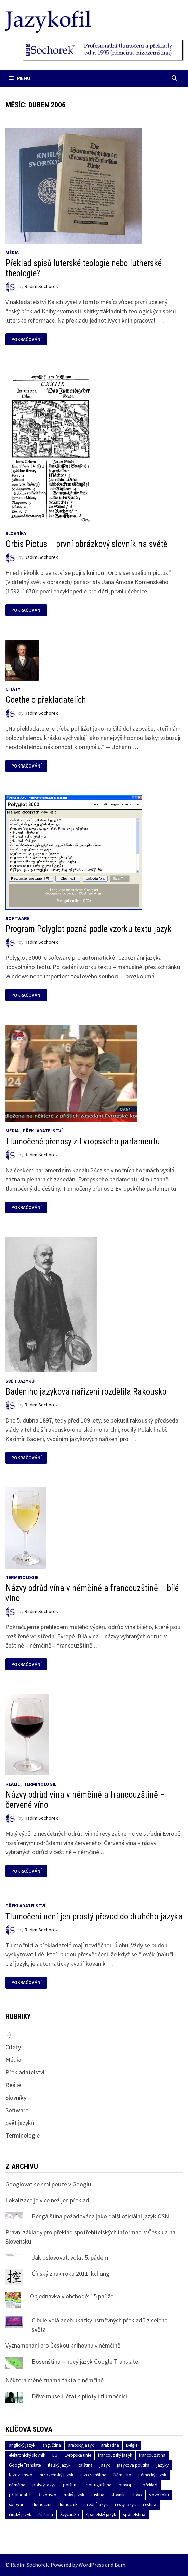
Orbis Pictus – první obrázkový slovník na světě (86, 544)
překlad (150, 2485)
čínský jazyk (20, 2514)
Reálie (12, 1784)
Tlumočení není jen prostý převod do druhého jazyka (94, 1916)
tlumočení (41, 2504)
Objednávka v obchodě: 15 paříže (71, 2296)
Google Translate (25, 2465)
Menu (19, 78)
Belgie (131, 2445)
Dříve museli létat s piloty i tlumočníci (79, 2396)
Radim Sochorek (41, 287)
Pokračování (26, 339)
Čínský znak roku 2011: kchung (70, 2273)
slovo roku (159, 2495)
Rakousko (47, 2495)
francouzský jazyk (115, 2455)
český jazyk (125, 2504)
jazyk (105, 2465)
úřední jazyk (96, 2504)
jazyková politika (133, 2465)
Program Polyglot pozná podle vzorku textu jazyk (88, 929)
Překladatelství (43, 1131)
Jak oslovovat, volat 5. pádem (70, 2257)
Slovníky (16, 533)
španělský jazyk (101, 2514)
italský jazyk (59, 2465)
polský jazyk (44, 2485)
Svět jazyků (20, 1381)
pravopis (127, 2485)
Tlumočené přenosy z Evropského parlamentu (82, 1141)
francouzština (152, 2455)
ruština (97, 2495)
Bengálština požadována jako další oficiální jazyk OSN (100, 2216)
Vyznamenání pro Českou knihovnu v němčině (62, 2345)
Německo (122, 2475)
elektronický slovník (27, 2455)
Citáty (13, 689)
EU (54, 2455)
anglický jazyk (22, 2445)
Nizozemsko (20, 2475)
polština (71, 2485)
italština (85, 2465)
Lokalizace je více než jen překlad (47, 2200)
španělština (134, 2514)
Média (12, 252)
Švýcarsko (69, 2514)
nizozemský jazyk (56, 2475)
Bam (120, 2564)
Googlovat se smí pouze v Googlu (48, 2184)
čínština (45, 2514)
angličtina (51, 2445)
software (17, 2504)
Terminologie (21, 1577)
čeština (149, 2504)
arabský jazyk (81, 2445)
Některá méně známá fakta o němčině (54, 2380)
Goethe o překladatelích (45, 700)
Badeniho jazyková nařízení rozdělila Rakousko (85, 1392)
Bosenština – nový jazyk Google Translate (85, 2361)
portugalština (98, 2485)
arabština (110, 2445)
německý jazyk (152, 2475)
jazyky (163, 2465)
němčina (17, 2485)
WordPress (91, 2564)
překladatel (19, 2495)
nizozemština (93, 2475)
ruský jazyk (74, 2495)
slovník (117, 2495)
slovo (137, 2495)
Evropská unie (78, 2455)
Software (17, 918)
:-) (8, 2034)
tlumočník (67, 2504)
